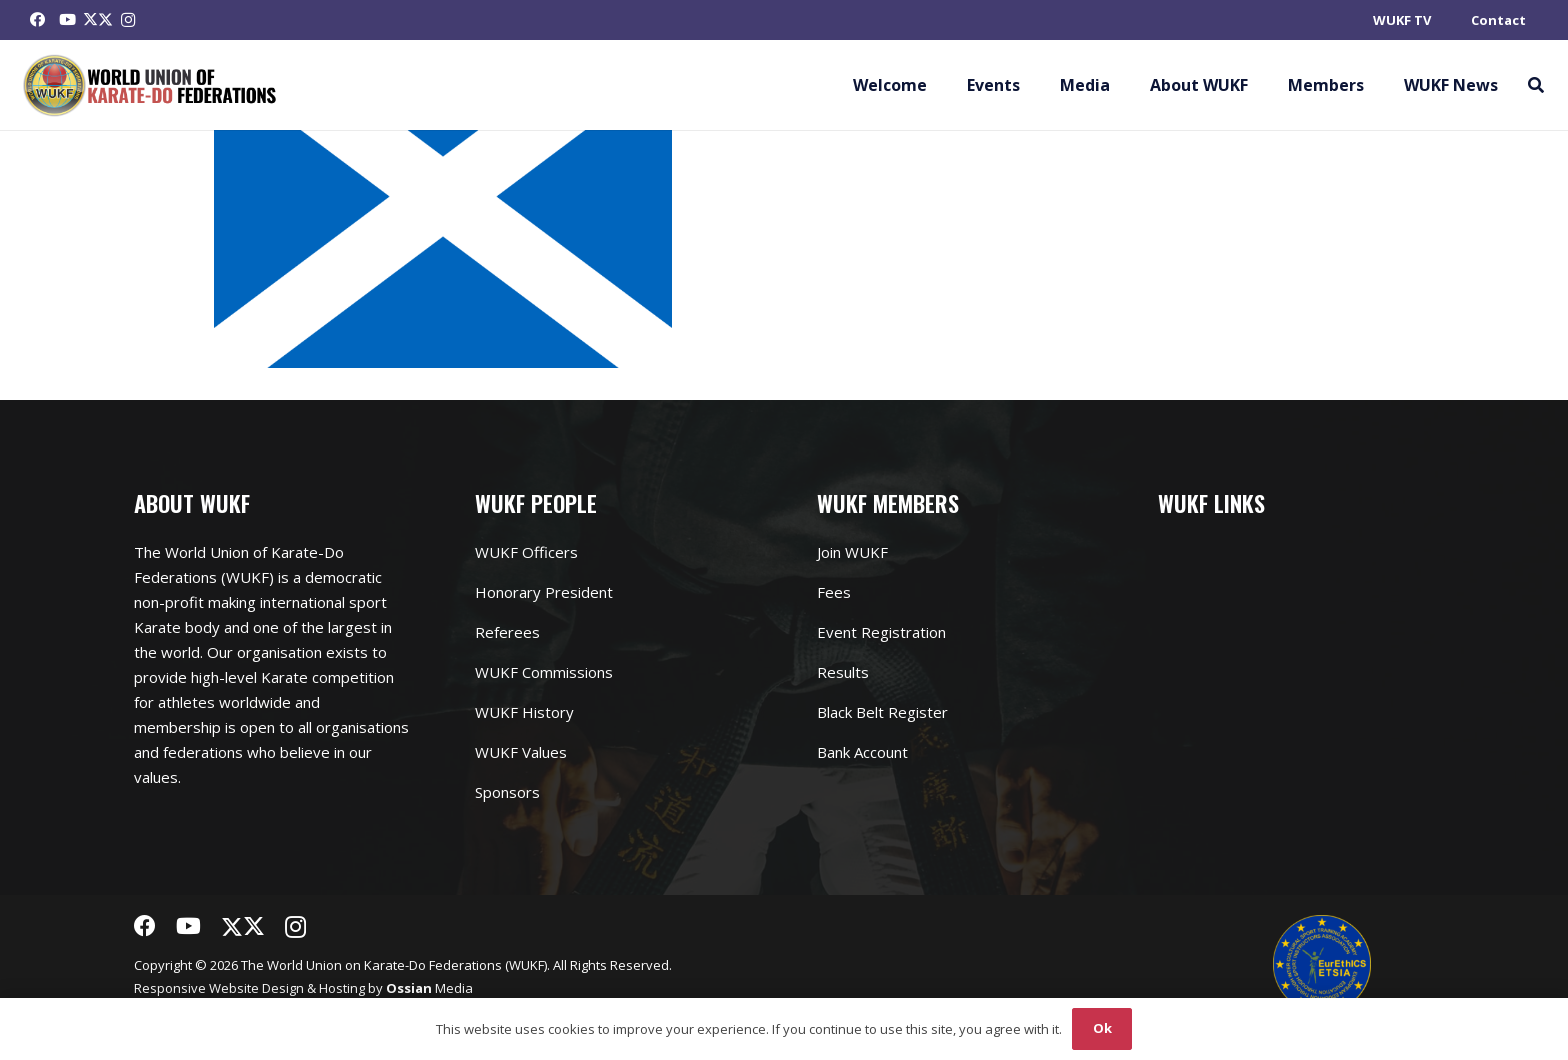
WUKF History (524, 712)
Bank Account (862, 752)
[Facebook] (38, 20)
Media (429, 988)
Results (843, 672)
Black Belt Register (882, 712)
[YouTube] (68, 20)
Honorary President (544, 592)
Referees (507, 632)
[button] (1535, 85)
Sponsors (507, 792)
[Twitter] (98, 20)
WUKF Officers (526, 552)
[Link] (150, 85)
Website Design (256, 988)
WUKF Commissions (544, 672)
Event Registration (881, 632)
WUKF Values (521, 752)
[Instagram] (128, 20)
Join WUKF (852, 552)
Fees (834, 592)
